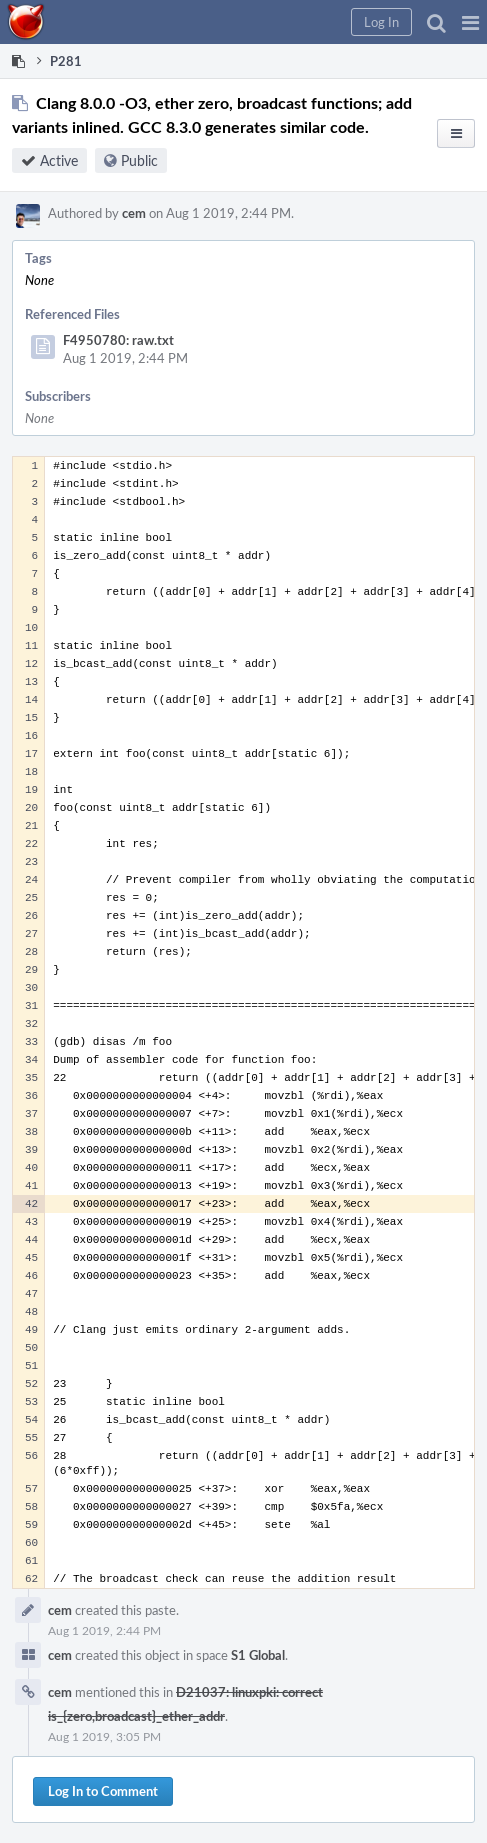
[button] (470, 22)
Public (139, 160)
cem (134, 213)
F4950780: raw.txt (118, 340)
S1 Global (258, 1655)
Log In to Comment (103, 1791)
